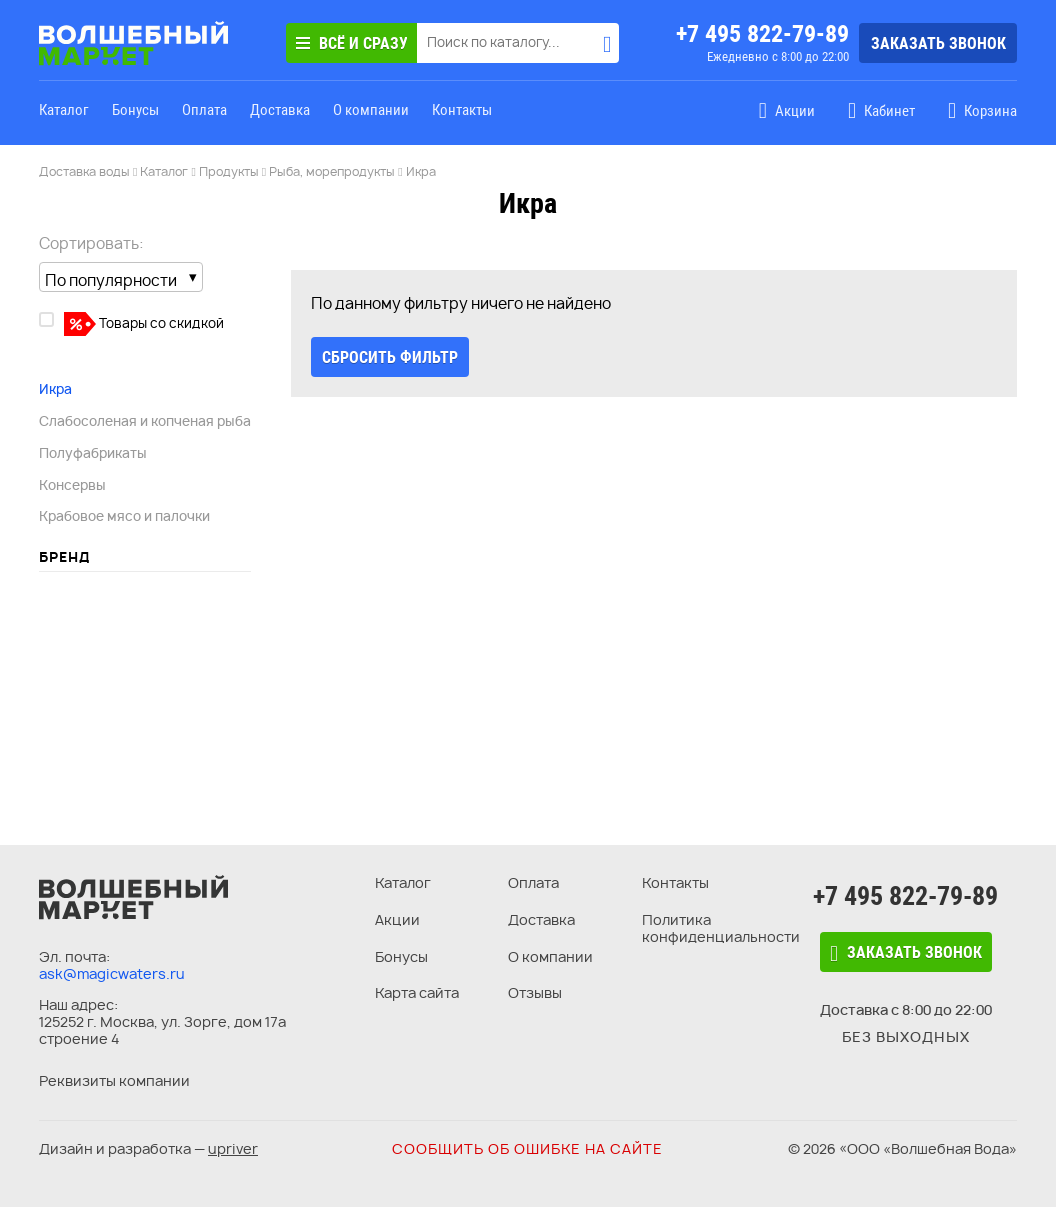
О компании (371, 110)
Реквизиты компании (114, 1080)
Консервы (72, 485)
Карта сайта (417, 992)
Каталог (64, 110)
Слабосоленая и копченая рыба (145, 421)
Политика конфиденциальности (721, 928)
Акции (397, 919)
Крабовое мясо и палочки (124, 516)
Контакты (462, 110)
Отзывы (535, 992)
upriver (233, 1148)
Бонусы (135, 110)
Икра (55, 389)
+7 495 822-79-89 (762, 34)
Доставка (280, 110)
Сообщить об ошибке (527, 1148)
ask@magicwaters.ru (112, 973)
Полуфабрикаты (93, 453)
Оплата (204, 110)
